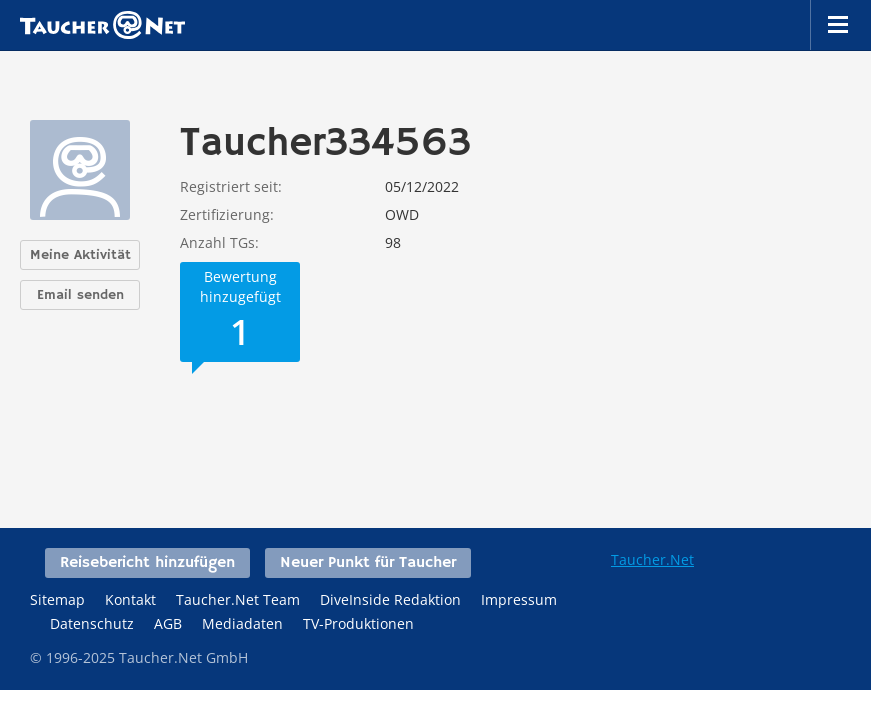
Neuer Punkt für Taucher (368, 563)
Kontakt (130, 599)
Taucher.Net (652, 559)
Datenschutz (92, 623)
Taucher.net (102, 25)
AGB (168, 623)
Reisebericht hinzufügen (147, 563)
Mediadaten (242, 623)
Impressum (519, 599)
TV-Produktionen (358, 623)
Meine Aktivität (80, 255)
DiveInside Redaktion (390, 599)
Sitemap (57, 599)
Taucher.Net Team (238, 599)
